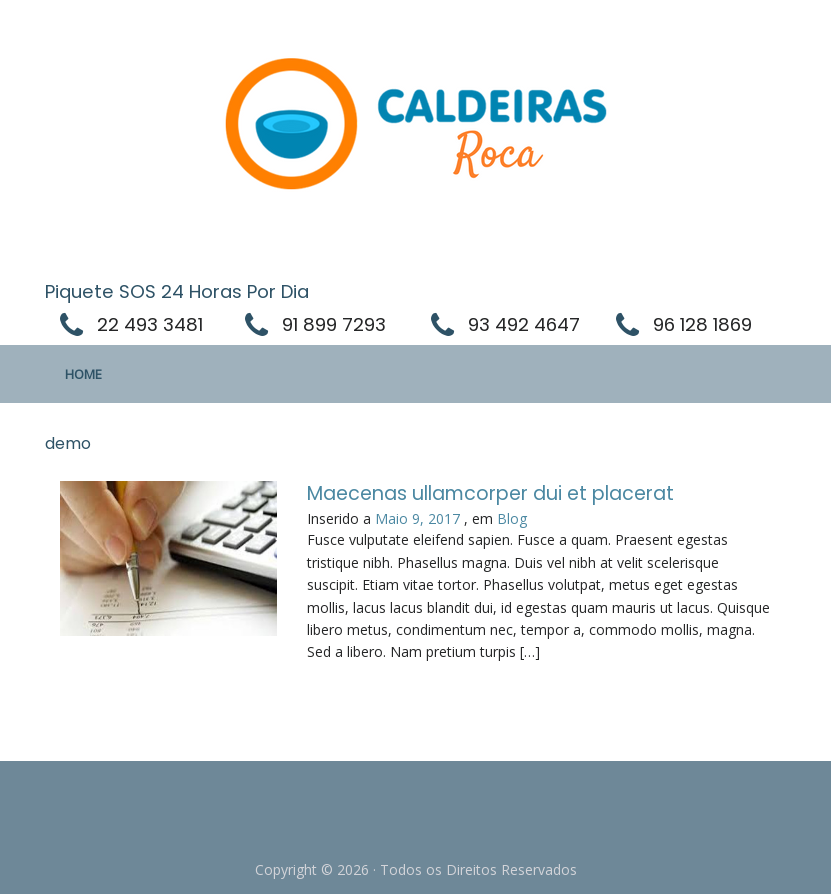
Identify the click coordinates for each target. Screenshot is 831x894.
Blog (512, 518)
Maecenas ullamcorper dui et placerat (490, 493)
